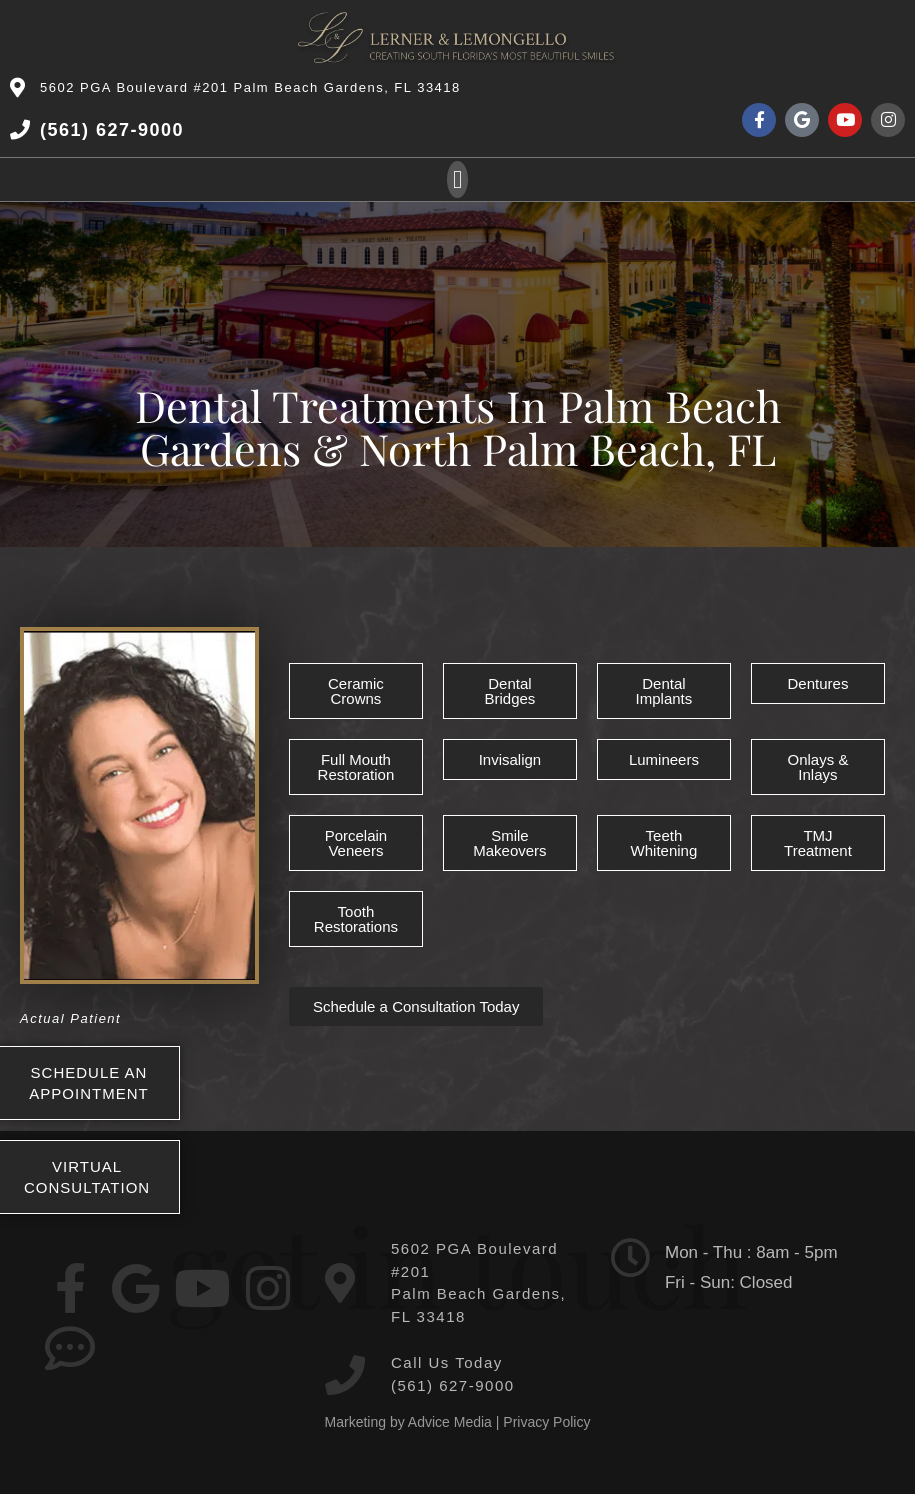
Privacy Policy (546, 1422)
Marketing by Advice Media (408, 1422)
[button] (458, 180)
